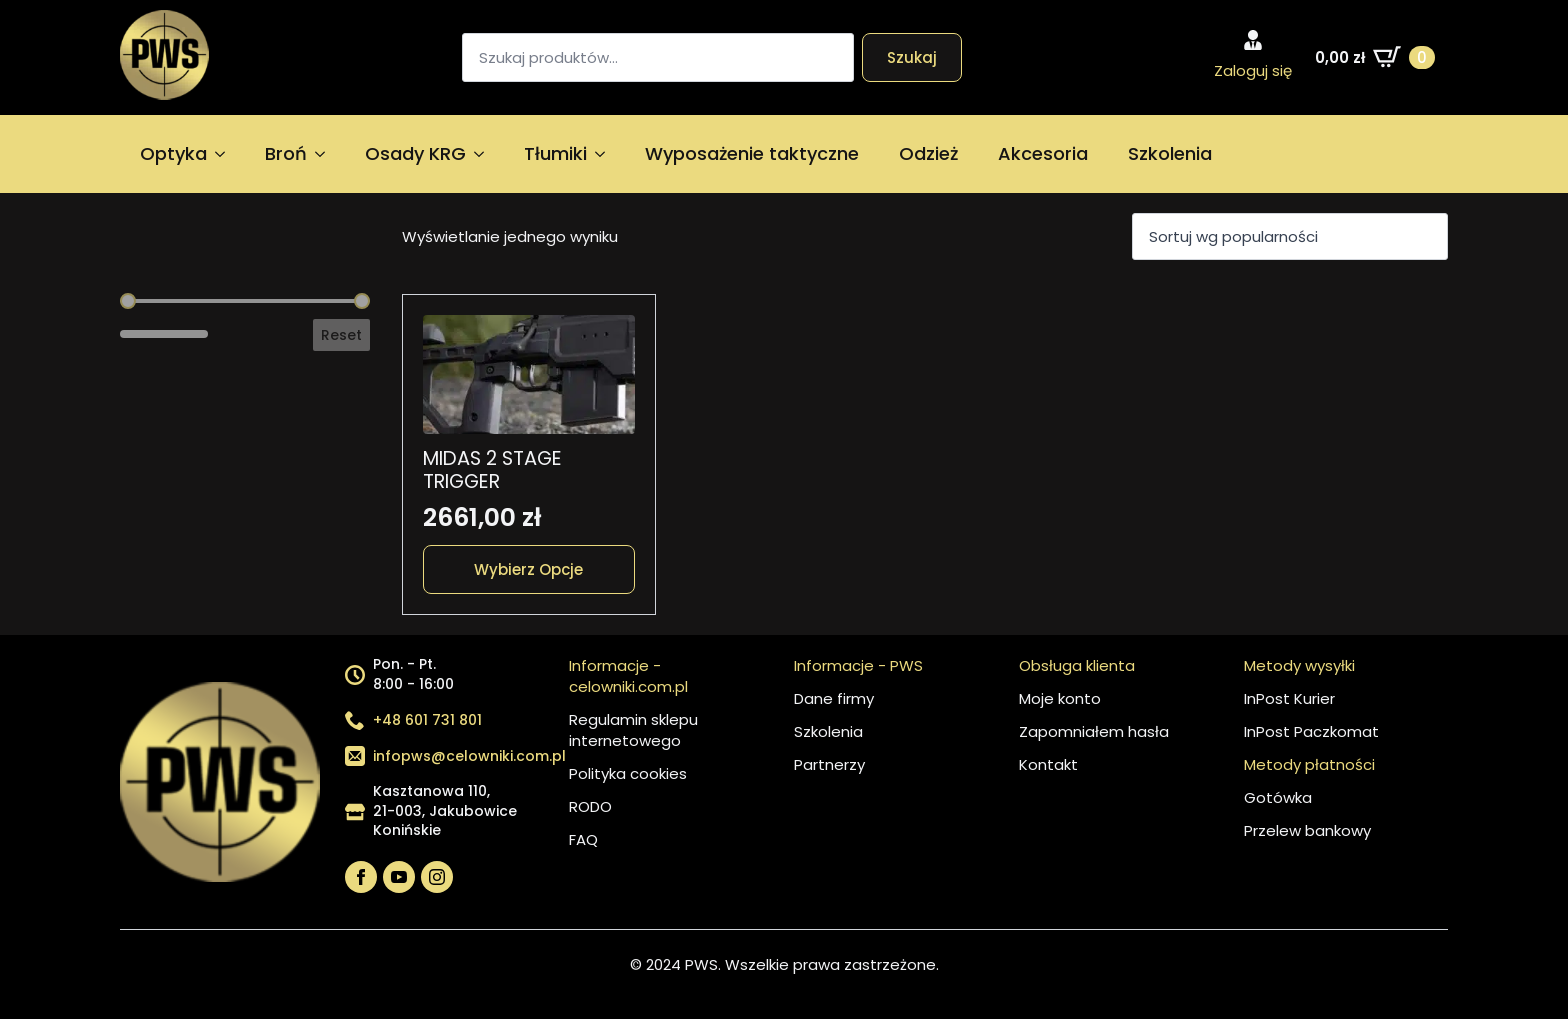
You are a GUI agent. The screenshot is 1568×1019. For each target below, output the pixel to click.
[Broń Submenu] (326, 154)
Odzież (928, 153)
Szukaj (912, 57)
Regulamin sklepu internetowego (633, 730)
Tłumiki (555, 153)
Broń (286, 153)
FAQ (583, 839)
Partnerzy (829, 764)
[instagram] (437, 877)
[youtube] (399, 877)
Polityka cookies (628, 773)
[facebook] (361, 877)
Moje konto (1060, 698)
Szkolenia (1170, 153)
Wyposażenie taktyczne (752, 153)
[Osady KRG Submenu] (485, 154)
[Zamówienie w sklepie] (1290, 236)
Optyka (173, 153)
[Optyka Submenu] (226, 154)
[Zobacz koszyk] (1375, 57)
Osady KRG (415, 153)
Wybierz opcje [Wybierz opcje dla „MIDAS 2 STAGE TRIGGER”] (528, 569)
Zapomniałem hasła (1094, 731)
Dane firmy (834, 698)
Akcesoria (1043, 153)
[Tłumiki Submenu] (606, 154)
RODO (590, 806)
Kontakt (1048, 764)
